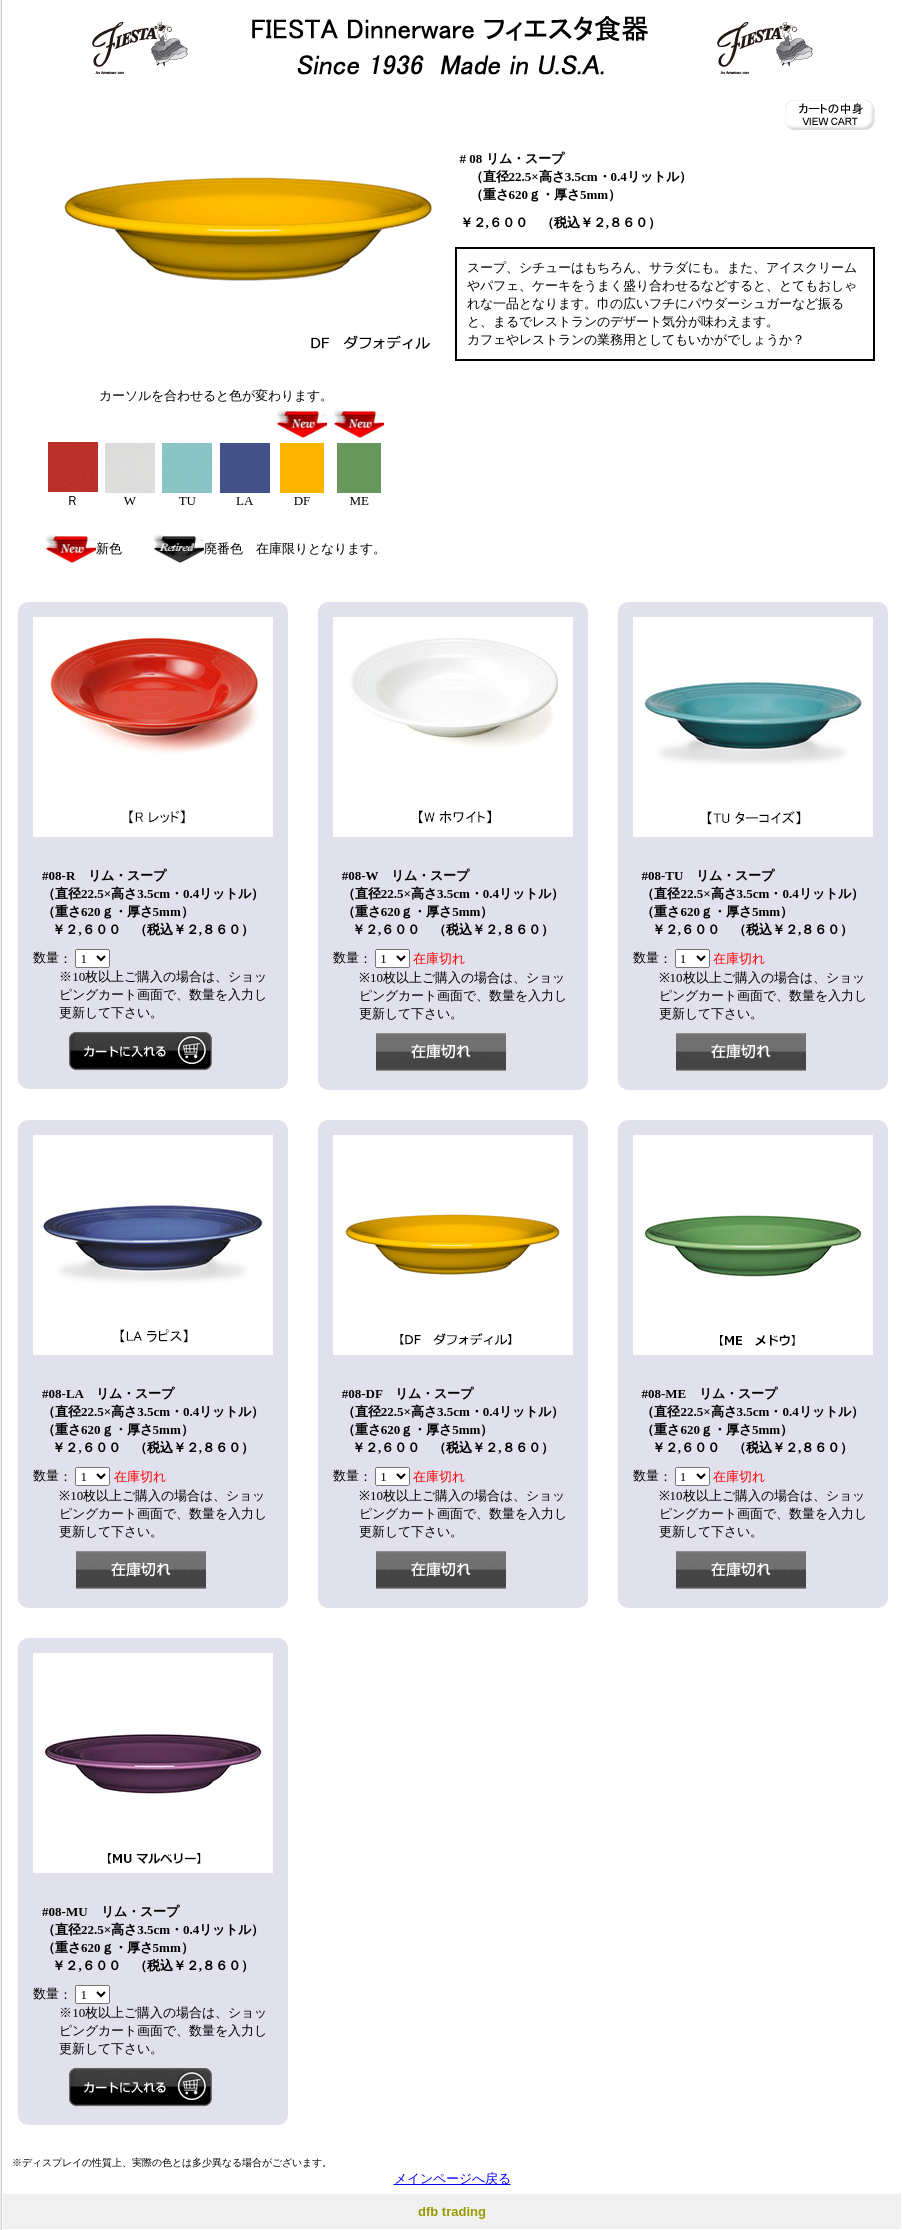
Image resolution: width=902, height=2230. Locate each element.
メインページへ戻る (452, 2178)
